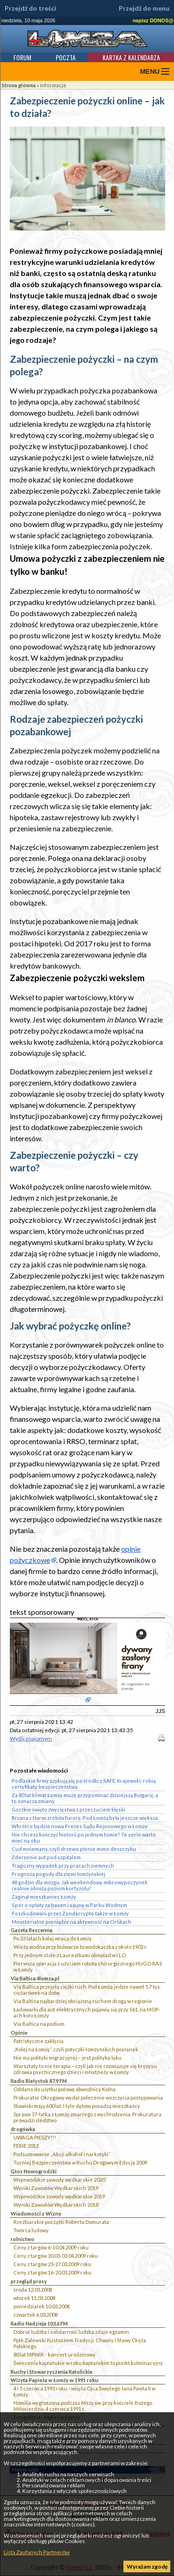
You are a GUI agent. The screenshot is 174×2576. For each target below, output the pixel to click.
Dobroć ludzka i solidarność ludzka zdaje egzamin (71, 2332)
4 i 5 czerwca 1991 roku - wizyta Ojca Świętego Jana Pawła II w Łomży (84, 2391)
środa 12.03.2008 (32, 2290)
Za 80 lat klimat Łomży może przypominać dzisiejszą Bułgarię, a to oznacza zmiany (85, 1798)
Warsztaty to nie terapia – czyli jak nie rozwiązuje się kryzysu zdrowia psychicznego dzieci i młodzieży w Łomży (85, 2069)
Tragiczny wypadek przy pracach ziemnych (63, 1866)
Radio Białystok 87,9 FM (39, 2081)
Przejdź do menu (144, 8)
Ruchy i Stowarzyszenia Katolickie (51, 2372)
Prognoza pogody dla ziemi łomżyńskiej (58, 1874)
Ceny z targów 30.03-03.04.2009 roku (55, 2256)
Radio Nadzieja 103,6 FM (39, 2323)
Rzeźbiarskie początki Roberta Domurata (61, 2222)
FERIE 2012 (26, 2146)
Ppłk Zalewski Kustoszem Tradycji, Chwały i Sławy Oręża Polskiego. (79, 2343)
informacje (53, 85)
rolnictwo (22, 2239)
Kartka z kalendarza (131, 57)
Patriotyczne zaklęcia (38, 2041)
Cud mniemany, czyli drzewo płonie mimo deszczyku (74, 1849)
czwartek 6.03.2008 (35, 2315)
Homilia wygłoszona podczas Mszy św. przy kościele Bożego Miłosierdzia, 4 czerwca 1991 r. (82, 2406)
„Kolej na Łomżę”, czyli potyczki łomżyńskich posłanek (75, 2049)
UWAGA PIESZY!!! (34, 2137)
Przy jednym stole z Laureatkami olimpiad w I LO (69, 1955)
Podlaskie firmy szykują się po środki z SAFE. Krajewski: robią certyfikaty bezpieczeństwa (83, 1784)
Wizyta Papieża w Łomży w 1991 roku (54, 2380)
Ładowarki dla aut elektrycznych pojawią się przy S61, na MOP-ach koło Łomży (86, 2012)
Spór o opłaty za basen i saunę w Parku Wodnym (69, 1905)
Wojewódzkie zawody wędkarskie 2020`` (60, 2180)
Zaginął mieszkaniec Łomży (44, 1897)
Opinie (19, 2033)
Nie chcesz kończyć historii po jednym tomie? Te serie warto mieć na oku (84, 1837)
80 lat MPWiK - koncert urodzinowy (54, 2354)
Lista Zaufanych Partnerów (37, 2552)
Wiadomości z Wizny (36, 2213)
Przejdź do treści (30, 8)
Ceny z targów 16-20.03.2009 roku (52, 2272)
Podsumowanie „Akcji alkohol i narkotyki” (61, 2154)
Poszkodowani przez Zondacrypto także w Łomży (70, 1913)
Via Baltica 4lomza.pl (35, 1978)
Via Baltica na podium (38, 2024)
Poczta (66, 57)
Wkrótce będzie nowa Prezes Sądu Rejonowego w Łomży (80, 1826)
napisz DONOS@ (153, 20)
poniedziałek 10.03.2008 (41, 2306)
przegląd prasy (29, 2281)
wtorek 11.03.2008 (34, 2298)
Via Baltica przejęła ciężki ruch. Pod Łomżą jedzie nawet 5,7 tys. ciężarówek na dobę (87, 1990)
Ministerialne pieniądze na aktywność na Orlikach (71, 1922)
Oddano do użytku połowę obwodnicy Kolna (64, 2089)
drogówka (23, 2129)
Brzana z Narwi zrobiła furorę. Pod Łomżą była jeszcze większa (85, 1818)
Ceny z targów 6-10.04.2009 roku (51, 2247)
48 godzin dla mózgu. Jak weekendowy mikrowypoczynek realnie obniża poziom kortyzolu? (80, 1885)
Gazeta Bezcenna (31, 1930)
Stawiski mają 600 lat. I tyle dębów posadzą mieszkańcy (76, 2106)
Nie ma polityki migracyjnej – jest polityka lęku (67, 2058)
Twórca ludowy (31, 2230)
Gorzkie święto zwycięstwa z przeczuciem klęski (68, 1809)
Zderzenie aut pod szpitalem (46, 1857)
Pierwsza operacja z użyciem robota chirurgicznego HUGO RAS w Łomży (87, 1966)
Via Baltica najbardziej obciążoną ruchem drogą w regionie (82, 2001)
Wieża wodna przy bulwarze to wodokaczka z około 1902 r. (80, 1947)
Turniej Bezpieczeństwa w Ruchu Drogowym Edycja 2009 (80, 2162)
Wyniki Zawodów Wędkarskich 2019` (56, 2188)
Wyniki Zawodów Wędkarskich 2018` (56, 2205)
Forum (22, 57)
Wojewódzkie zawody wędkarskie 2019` (59, 2196)
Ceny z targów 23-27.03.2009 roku (52, 2264)
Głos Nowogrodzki (34, 2171)
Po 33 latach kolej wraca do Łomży (52, 1938)
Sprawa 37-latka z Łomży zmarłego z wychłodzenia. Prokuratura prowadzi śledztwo (87, 2117)
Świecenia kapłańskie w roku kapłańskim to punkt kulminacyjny (88, 2363)
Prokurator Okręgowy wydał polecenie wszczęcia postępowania (88, 2097)
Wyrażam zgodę (147, 2566)
